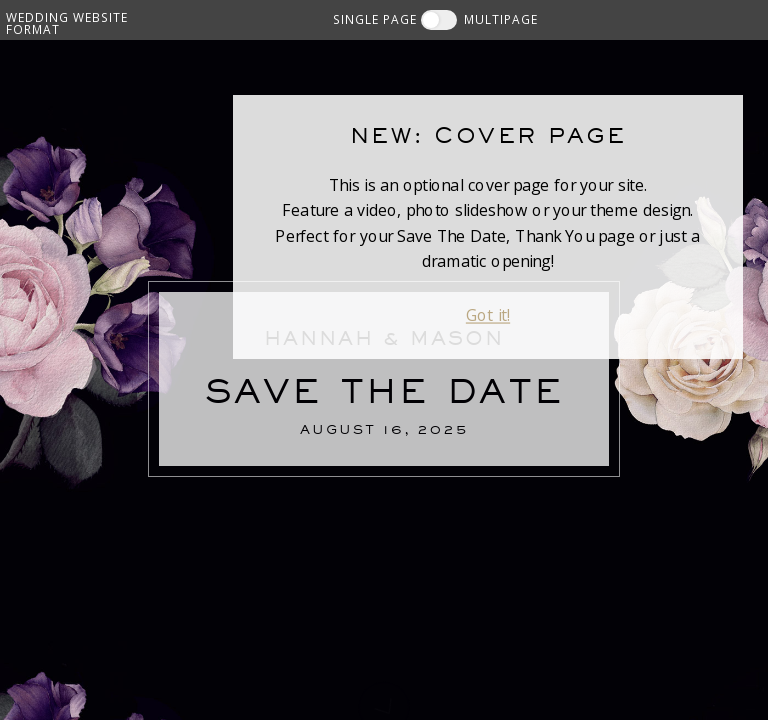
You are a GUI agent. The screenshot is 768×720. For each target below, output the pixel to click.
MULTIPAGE (501, 19)
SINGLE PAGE (375, 19)
